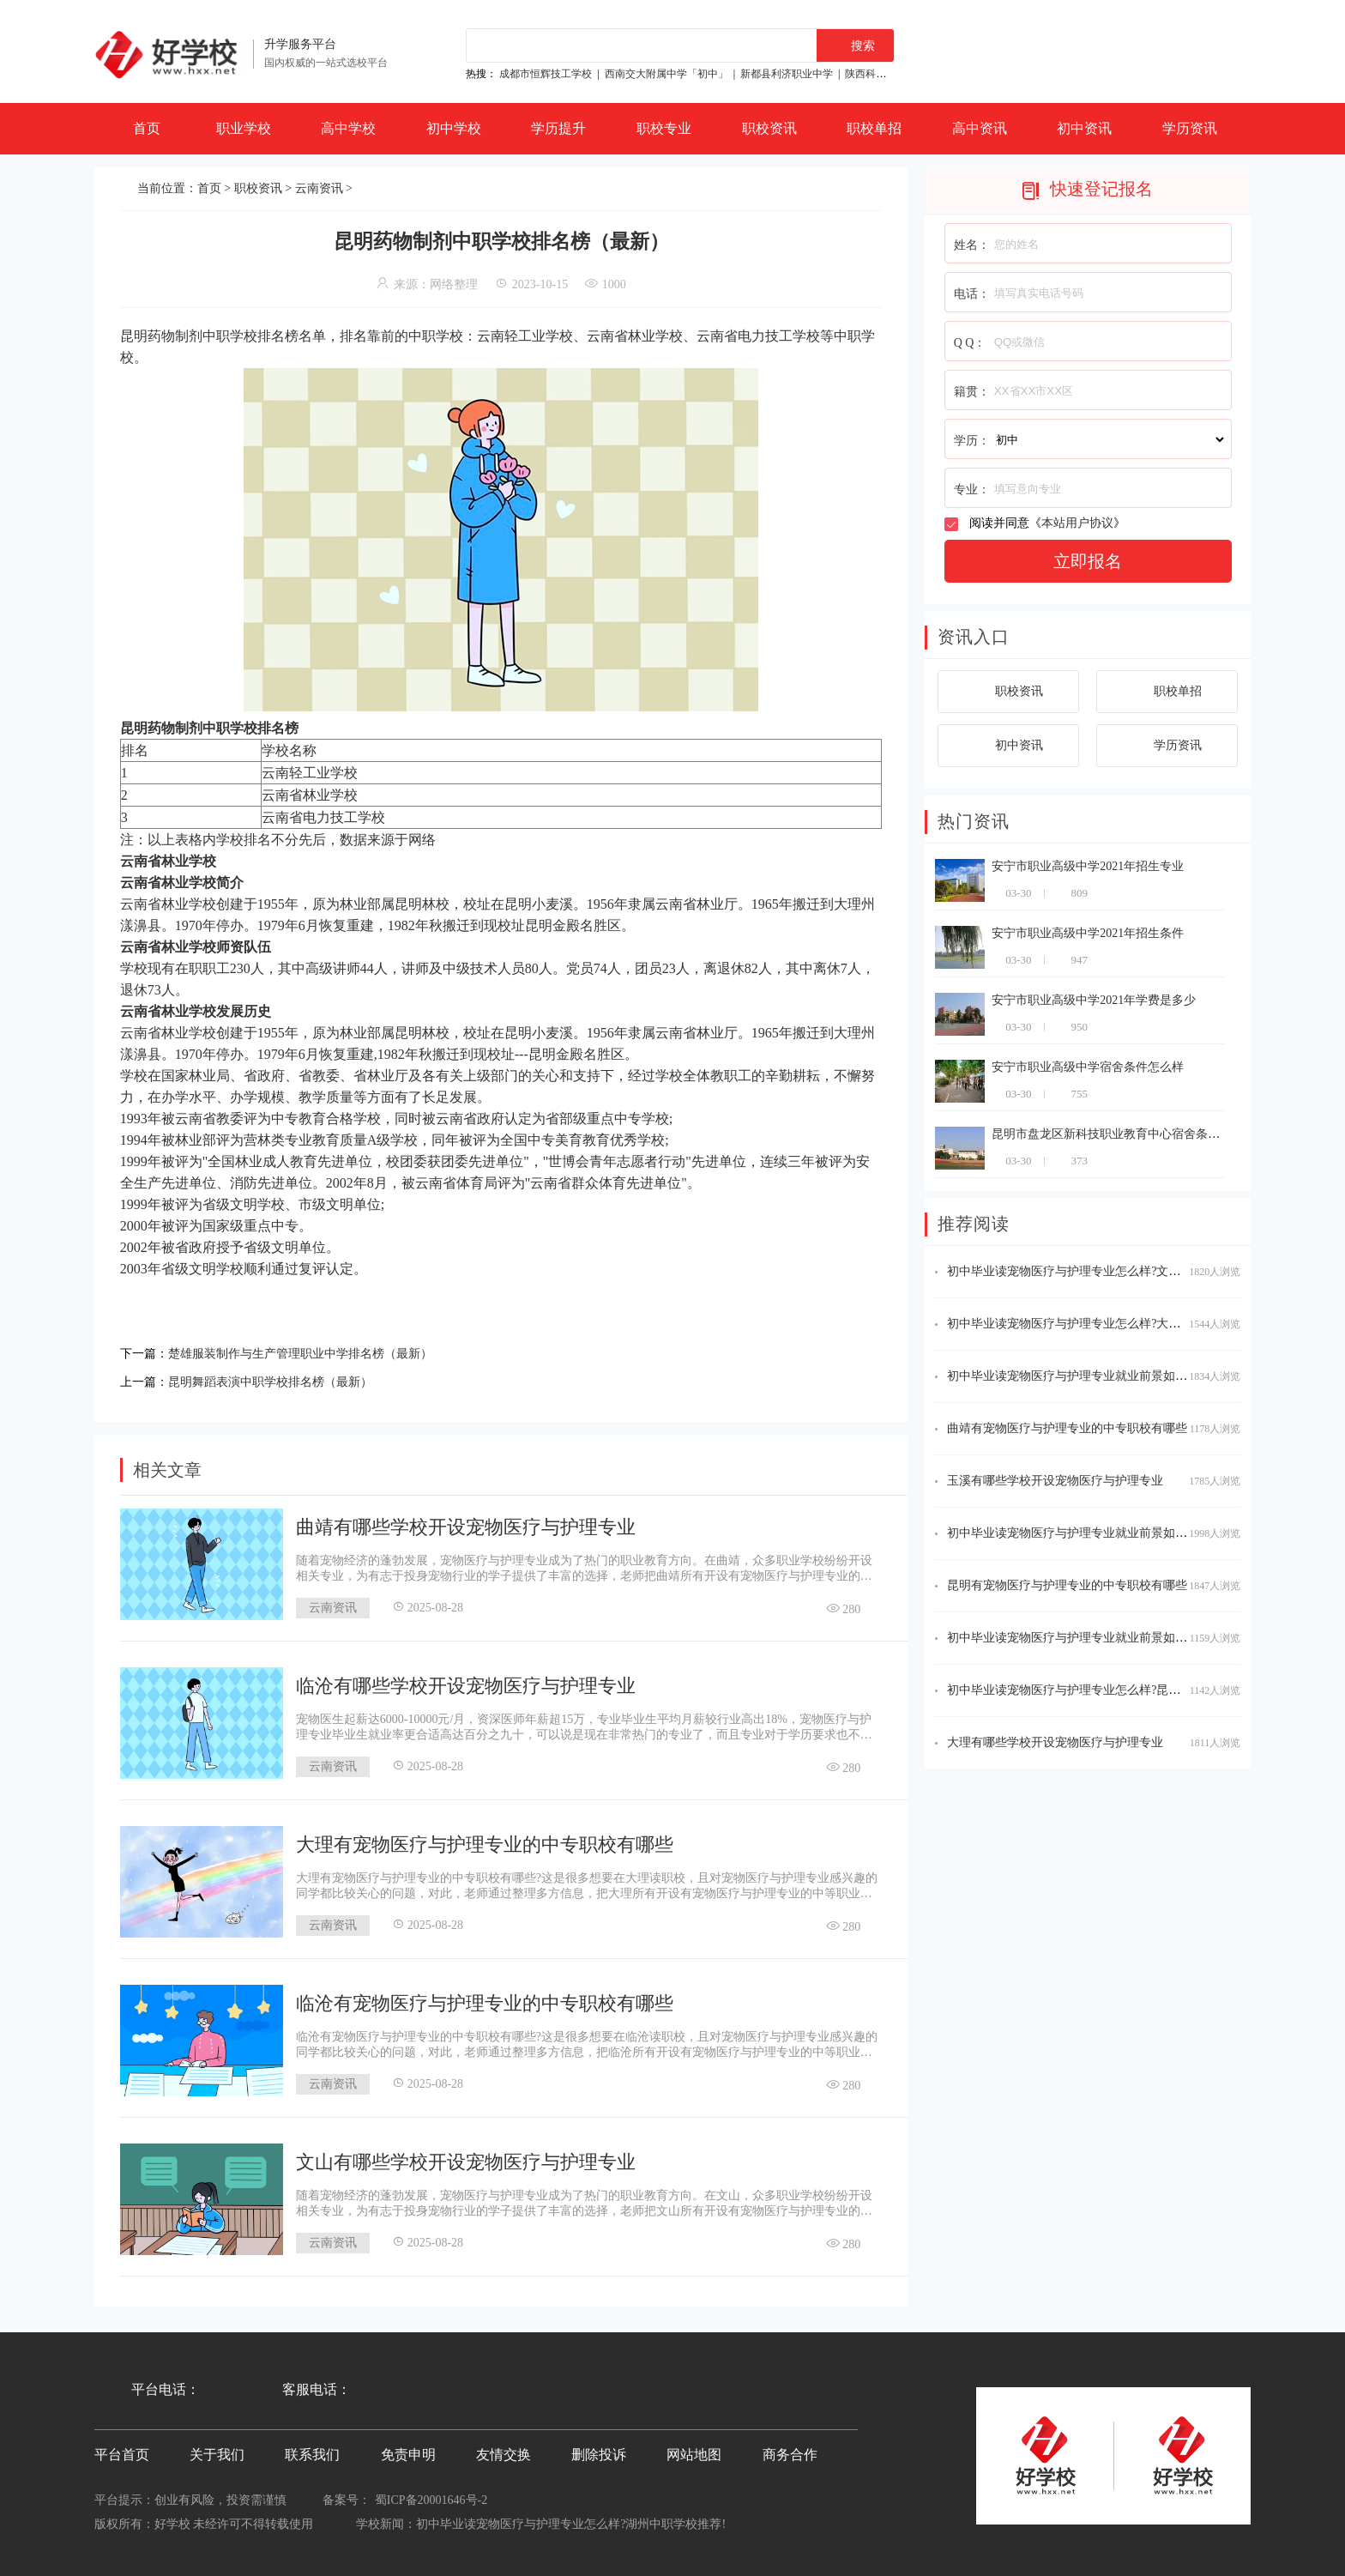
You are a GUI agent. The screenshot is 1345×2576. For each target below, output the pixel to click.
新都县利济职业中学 (786, 74)
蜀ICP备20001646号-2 (431, 2496)
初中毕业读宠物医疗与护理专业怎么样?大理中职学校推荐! (1102, 1323)
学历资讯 (1189, 128)
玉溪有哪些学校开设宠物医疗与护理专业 (1055, 1480)
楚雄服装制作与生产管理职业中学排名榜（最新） (319, 1352)
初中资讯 (1084, 128)
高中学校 (348, 128)
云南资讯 (319, 188)
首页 (146, 128)
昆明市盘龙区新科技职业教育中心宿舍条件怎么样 (1124, 1134)
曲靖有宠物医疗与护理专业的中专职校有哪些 (1067, 1428)
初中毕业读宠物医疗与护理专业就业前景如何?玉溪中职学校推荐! (1120, 1637)
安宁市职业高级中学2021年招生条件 (1088, 933)
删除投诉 (598, 2451)
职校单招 (874, 128)
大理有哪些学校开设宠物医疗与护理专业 (1055, 1742)
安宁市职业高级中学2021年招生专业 (1088, 866)
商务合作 (790, 2451)
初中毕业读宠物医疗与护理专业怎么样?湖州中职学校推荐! (571, 2520)
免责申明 (408, 2451)
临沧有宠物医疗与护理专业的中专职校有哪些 (484, 2000)
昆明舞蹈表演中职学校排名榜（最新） (284, 1378)
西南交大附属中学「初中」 (666, 74)
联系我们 (312, 2451)
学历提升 (558, 128)
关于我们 (217, 2451)
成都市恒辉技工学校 (545, 74)
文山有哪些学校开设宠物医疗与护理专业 (466, 2158)
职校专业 (663, 128)
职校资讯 (769, 128)
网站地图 (693, 2451)
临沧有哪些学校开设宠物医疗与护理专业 (466, 1682)
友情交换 (503, 2451)
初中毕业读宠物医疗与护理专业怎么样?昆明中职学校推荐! (1102, 1690)
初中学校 (453, 128)
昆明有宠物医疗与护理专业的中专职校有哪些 (1067, 1585)
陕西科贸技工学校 (886, 74)
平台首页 (121, 2451)
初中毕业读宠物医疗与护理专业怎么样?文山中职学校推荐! (1102, 1271)
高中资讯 (979, 128)
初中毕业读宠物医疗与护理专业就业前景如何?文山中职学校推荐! (1120, 1376)
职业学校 (243, 128)
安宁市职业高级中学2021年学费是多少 (1094, 1000)
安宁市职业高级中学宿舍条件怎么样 (1088, 1067)
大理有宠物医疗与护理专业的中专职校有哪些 (484, 1841)
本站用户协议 (1077, 523)
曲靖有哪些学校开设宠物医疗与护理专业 (466, 1523)
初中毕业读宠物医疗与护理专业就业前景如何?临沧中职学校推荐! (1120, 1533)
